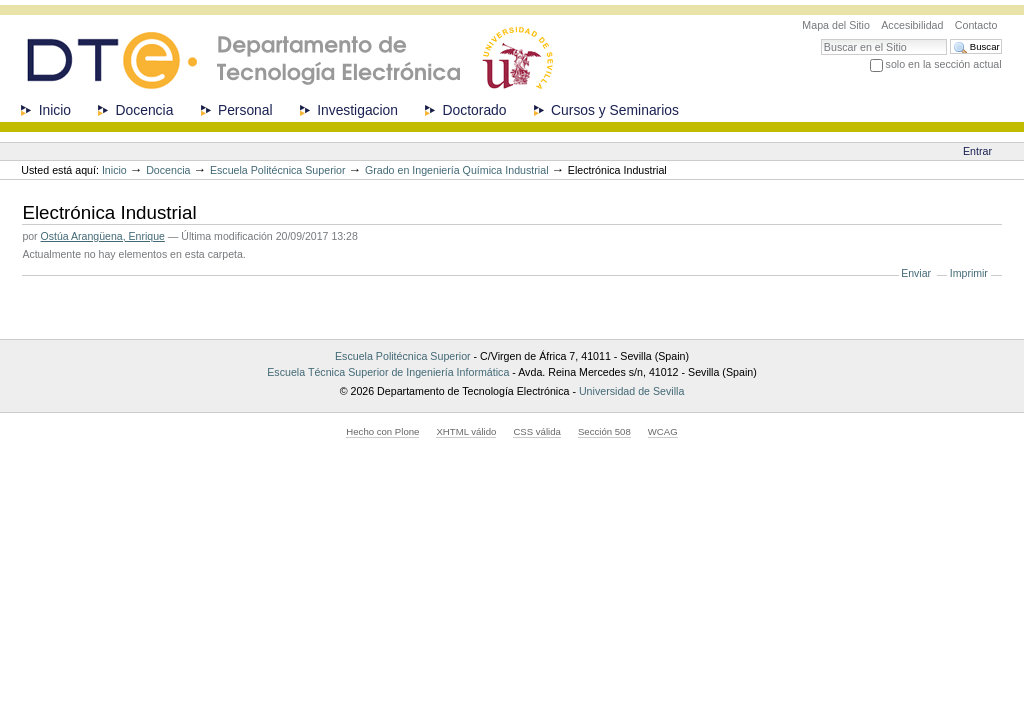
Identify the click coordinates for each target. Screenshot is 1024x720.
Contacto (976, 25)
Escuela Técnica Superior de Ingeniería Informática (388, 372)
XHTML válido (466, 431)
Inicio (55, 110)
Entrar (977, 151)
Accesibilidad (912, 25)
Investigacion (357, 110)
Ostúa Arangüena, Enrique (103, 236)
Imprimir (969, 273)
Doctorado (475, 110)
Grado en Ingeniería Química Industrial (457, 170)
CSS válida (536, 431)
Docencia (145, 110)
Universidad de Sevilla (631, 391)
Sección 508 (604, 431)
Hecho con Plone (382, 431)
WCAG (663, 431)
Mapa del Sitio (836, 25)
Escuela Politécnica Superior (278, 170)
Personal (245, 110)
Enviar (916, 273)
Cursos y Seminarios (615, 110)
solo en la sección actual (944, 64)
